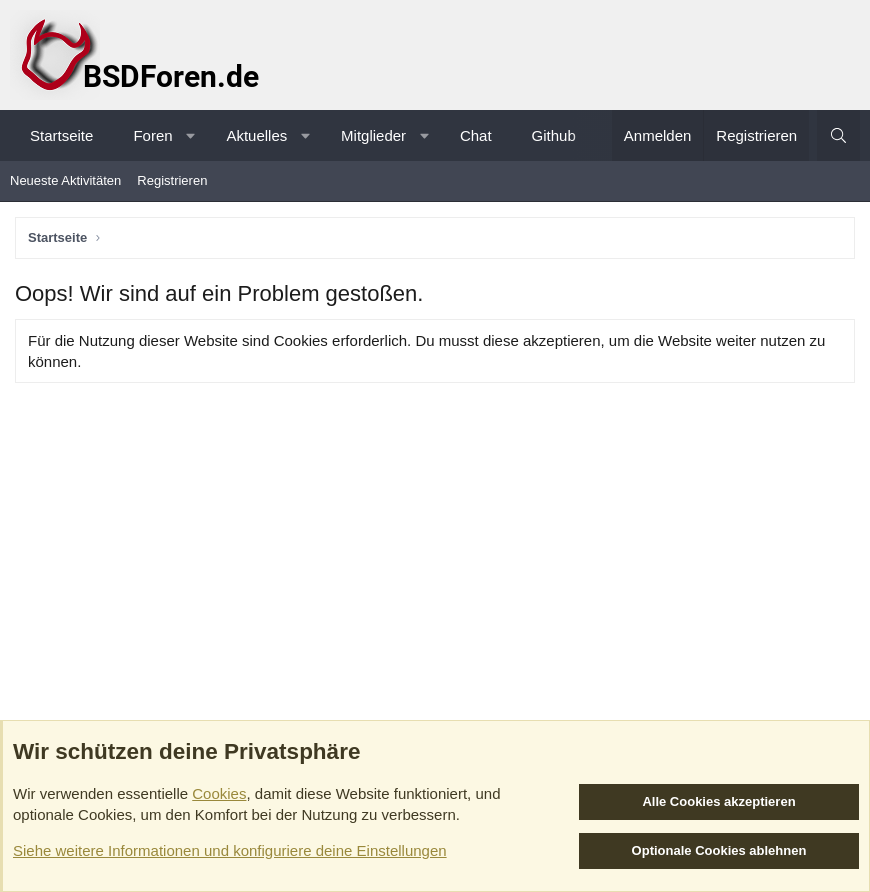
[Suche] (838, 135)
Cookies (219, 793)
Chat (476, 135)
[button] (190, 135)
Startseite (61, 135)
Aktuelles (256, 135)
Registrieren (172, 180)
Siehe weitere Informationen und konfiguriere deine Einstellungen (230, 850)
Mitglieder (373, 135)
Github (554, 135)
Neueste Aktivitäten (65, 180)
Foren (152, 135)
